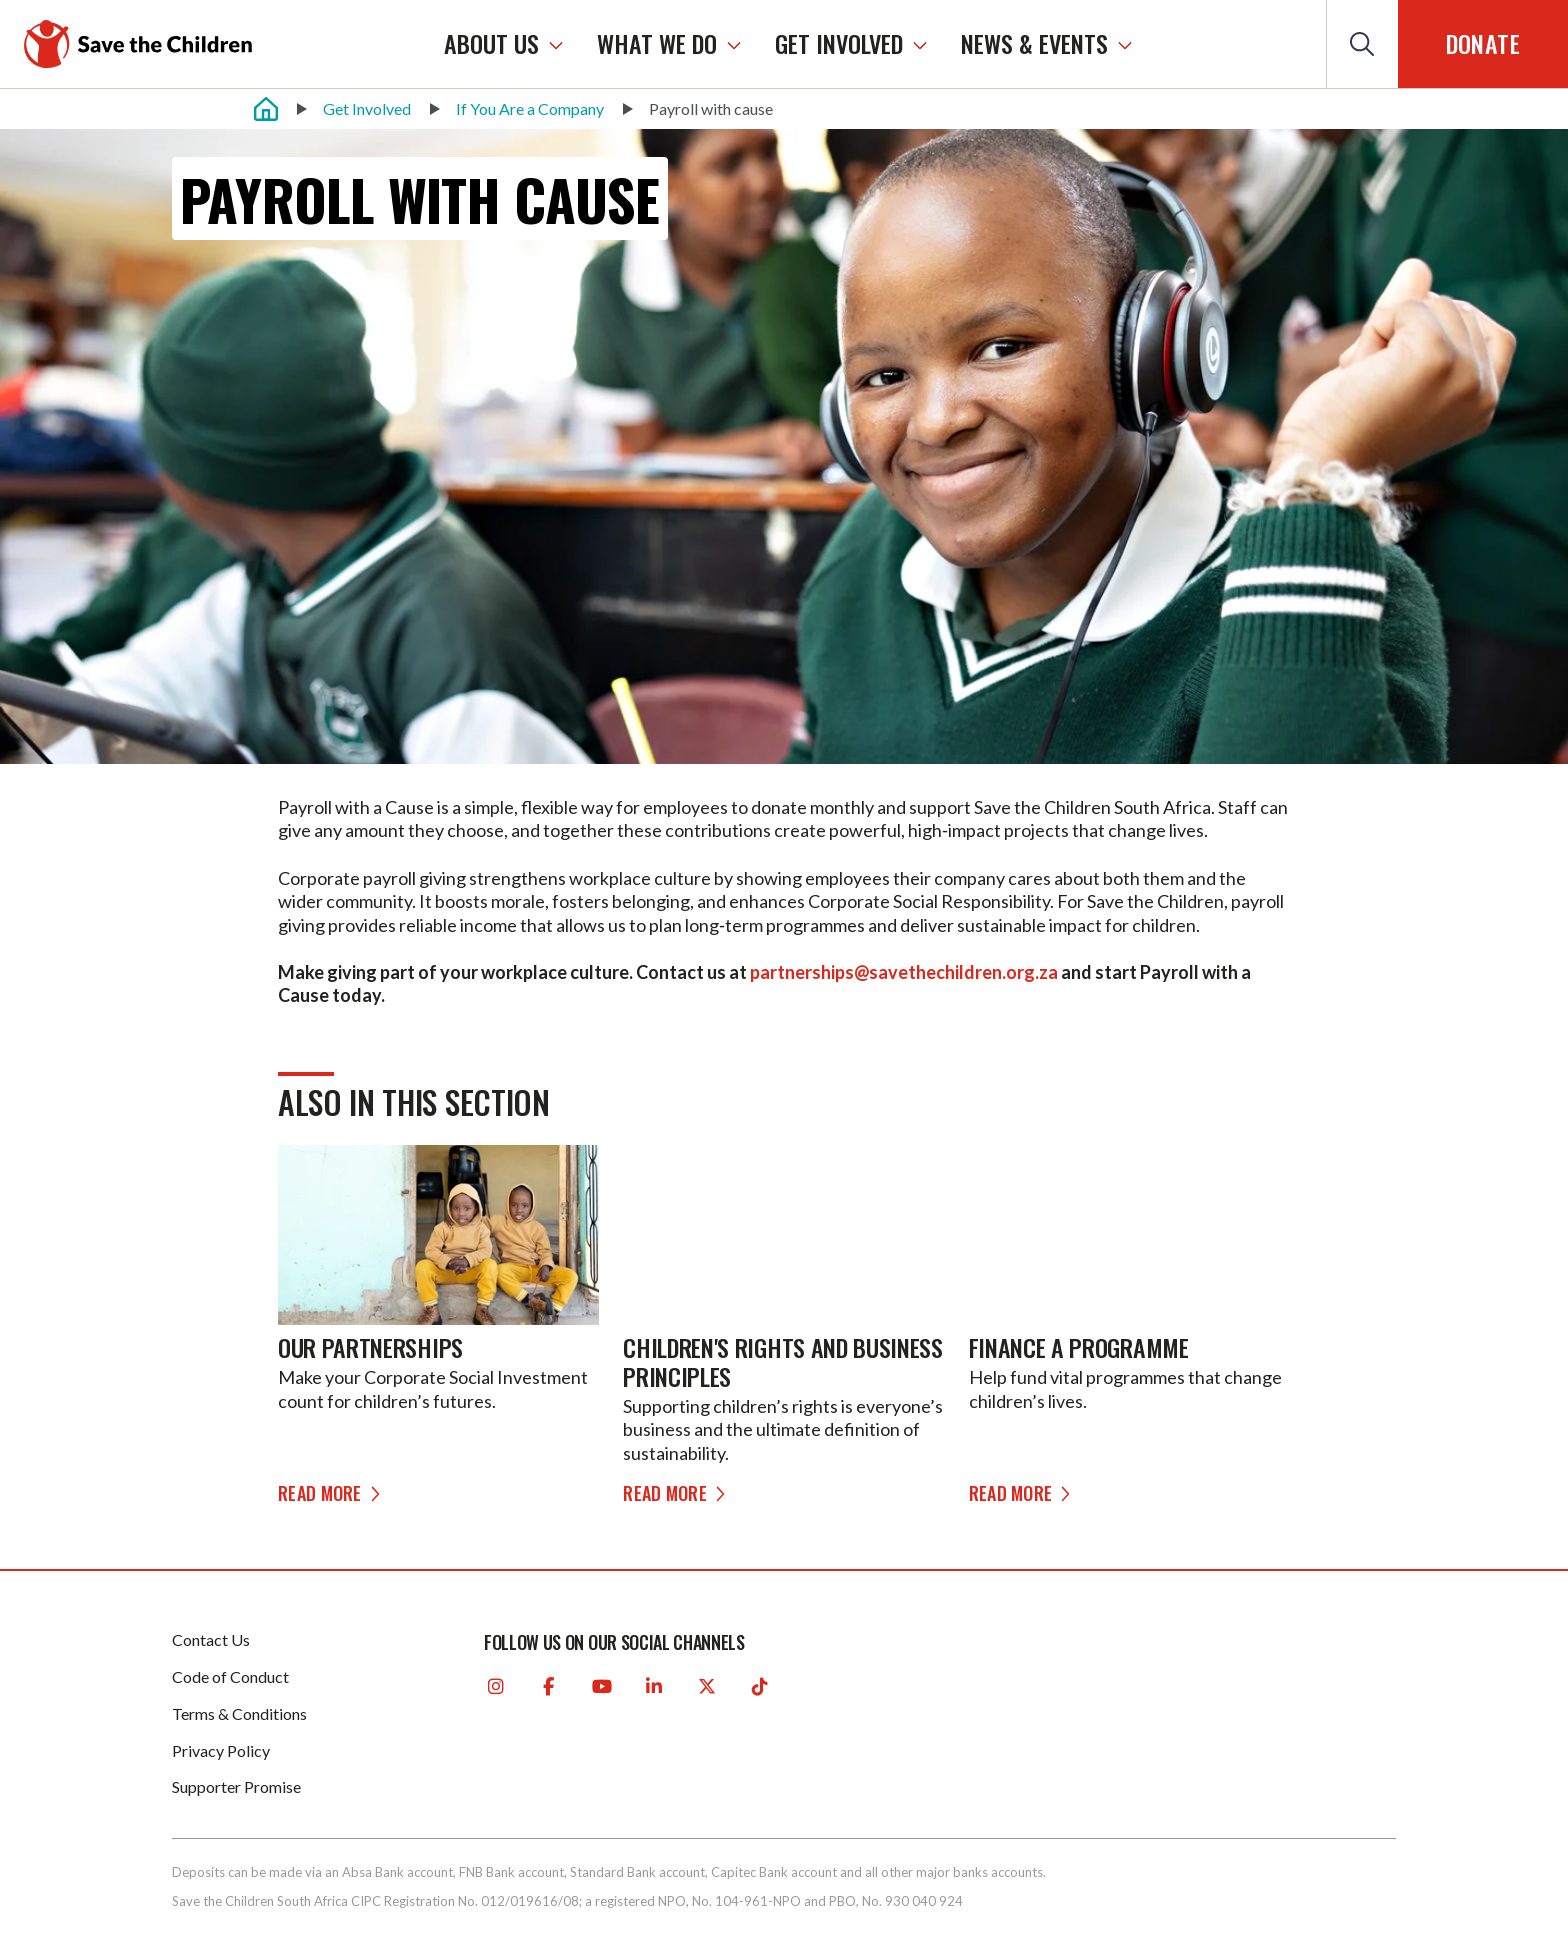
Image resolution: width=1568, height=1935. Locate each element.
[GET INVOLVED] (920, 44)
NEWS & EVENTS (1034, 43)
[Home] (266, 109)
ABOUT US (491, 43)
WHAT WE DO (657, 43)
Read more (332, 1493)
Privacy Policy (221, 1750)
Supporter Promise (236, 1786)
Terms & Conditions (239, 1713)
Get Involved (367, 108)
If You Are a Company (530, 108)
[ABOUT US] (556, 44)
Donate (1483, 43)
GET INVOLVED (839, 43)
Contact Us (211, 1639)
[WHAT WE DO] (734, 44)
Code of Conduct (230, 1676)
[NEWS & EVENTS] (1125, 44)
